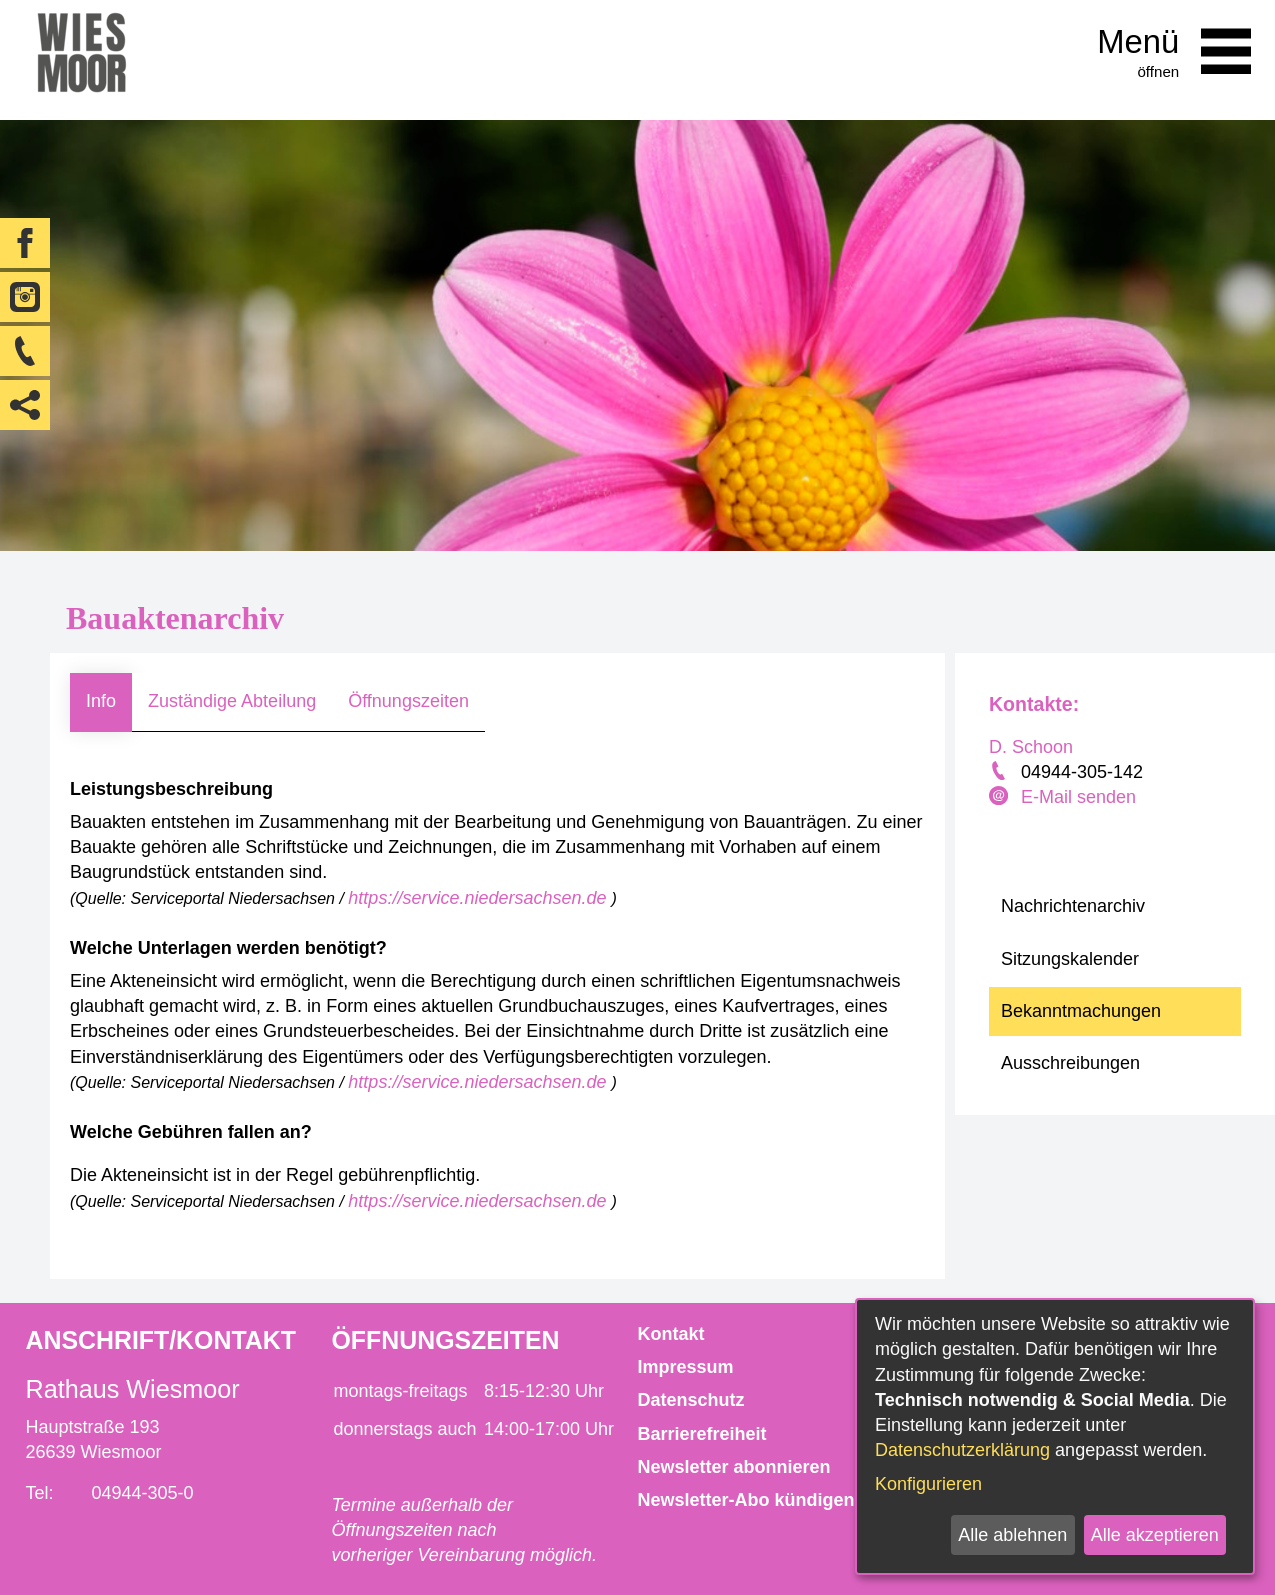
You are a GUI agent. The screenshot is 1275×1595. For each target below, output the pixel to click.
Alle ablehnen (1012, 1535)
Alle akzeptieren (1155, 1535)
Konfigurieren (928, 1484)
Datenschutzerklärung (962, 1450)
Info (101, 701)
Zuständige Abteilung (232, 701)
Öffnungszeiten (408, 701)
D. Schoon (1031, 747)
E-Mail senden (1078, 797)
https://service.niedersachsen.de (479, 898)
